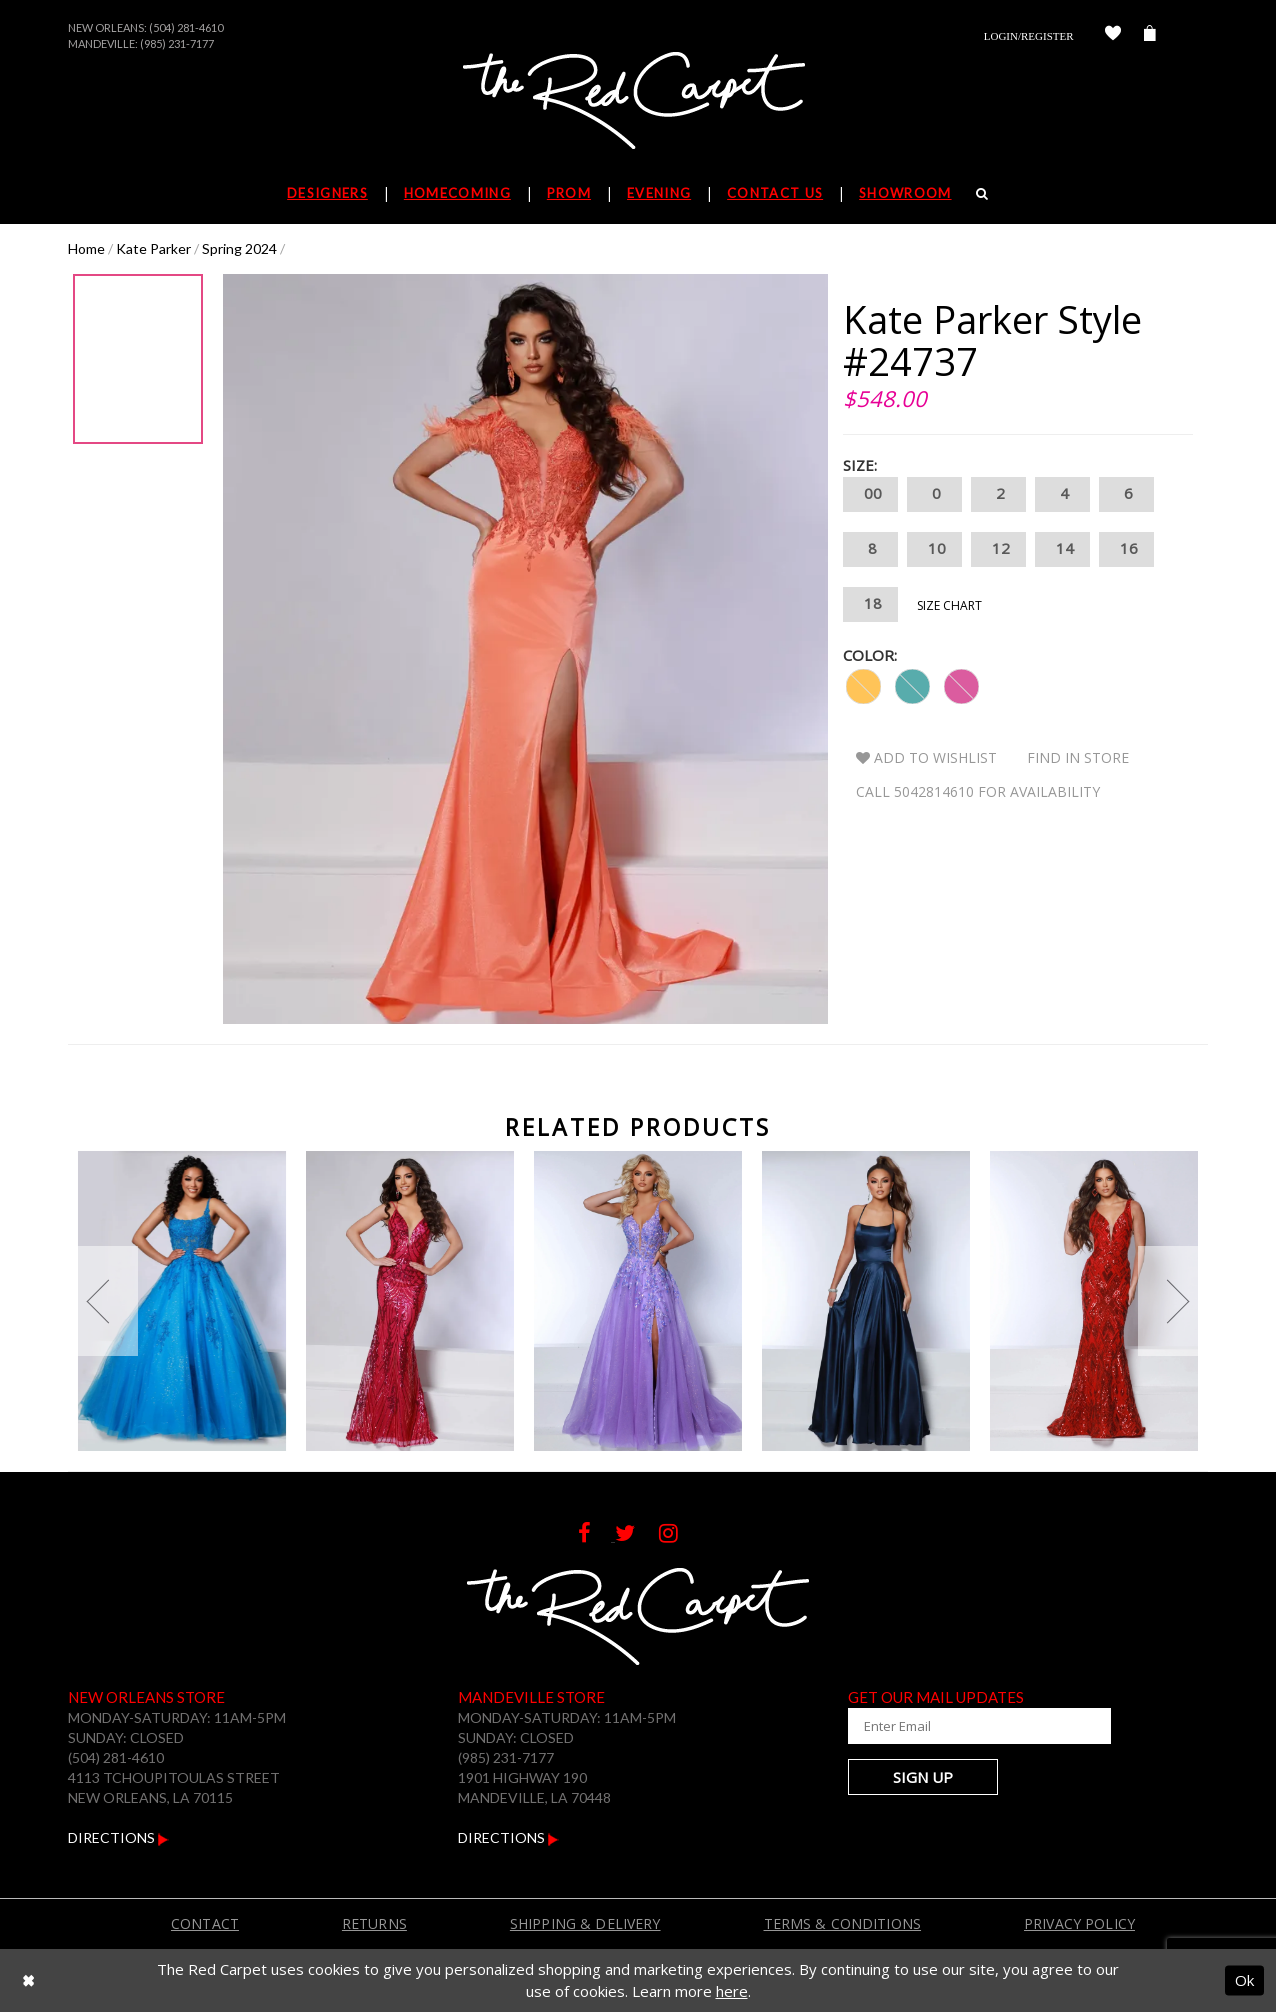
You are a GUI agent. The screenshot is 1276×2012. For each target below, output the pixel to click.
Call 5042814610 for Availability (978, 791)
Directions (118, 1837)
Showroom (905, 193)
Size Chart (949, 605)
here (732, 1991)
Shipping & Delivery (585, 1923)
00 (870, 494)
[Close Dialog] (28, 1980)
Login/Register (1029, 36)
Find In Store (1078, 757)
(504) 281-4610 (186, 27)
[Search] (982, 193)
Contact (205, 1923)
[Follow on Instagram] (678, 1535)
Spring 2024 (239, 248)
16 (1126, 549)
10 (934, 549)
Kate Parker (153, 248)
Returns (374, 1923)
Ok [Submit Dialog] (1244, 1980)
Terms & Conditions (843, 1923)
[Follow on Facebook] (596, 1535)
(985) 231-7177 (177, 43)
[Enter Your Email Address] (968, 1726)
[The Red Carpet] (638, 102)
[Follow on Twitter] (637, 1535)
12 (998, 549)
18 (870, 604)
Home (86, 248)
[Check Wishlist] (1113, 36)
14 (1062, 549)
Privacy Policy (1079, 1923)
